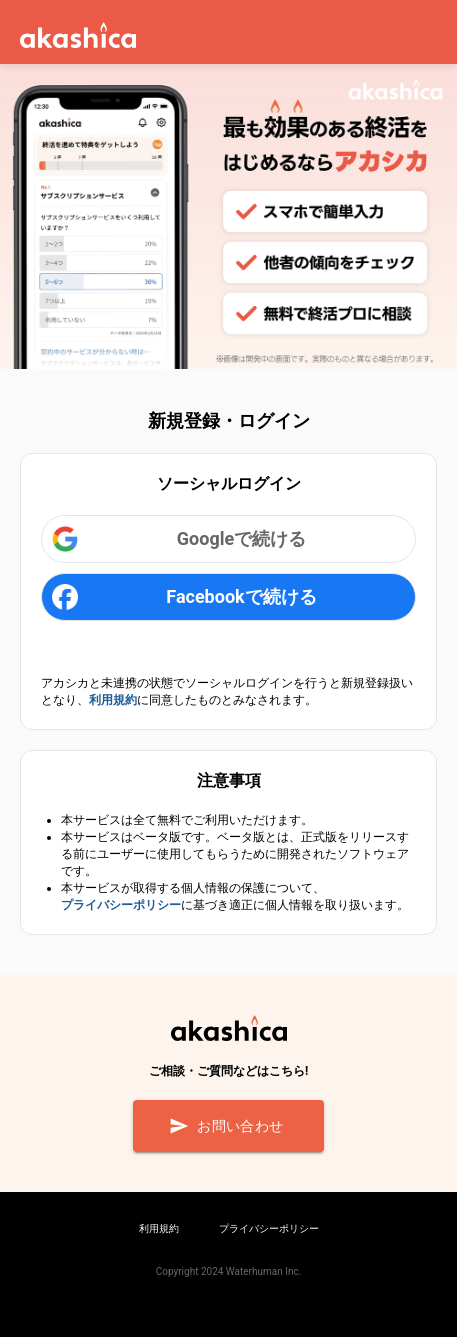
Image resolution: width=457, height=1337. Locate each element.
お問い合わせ (228, 1126)
